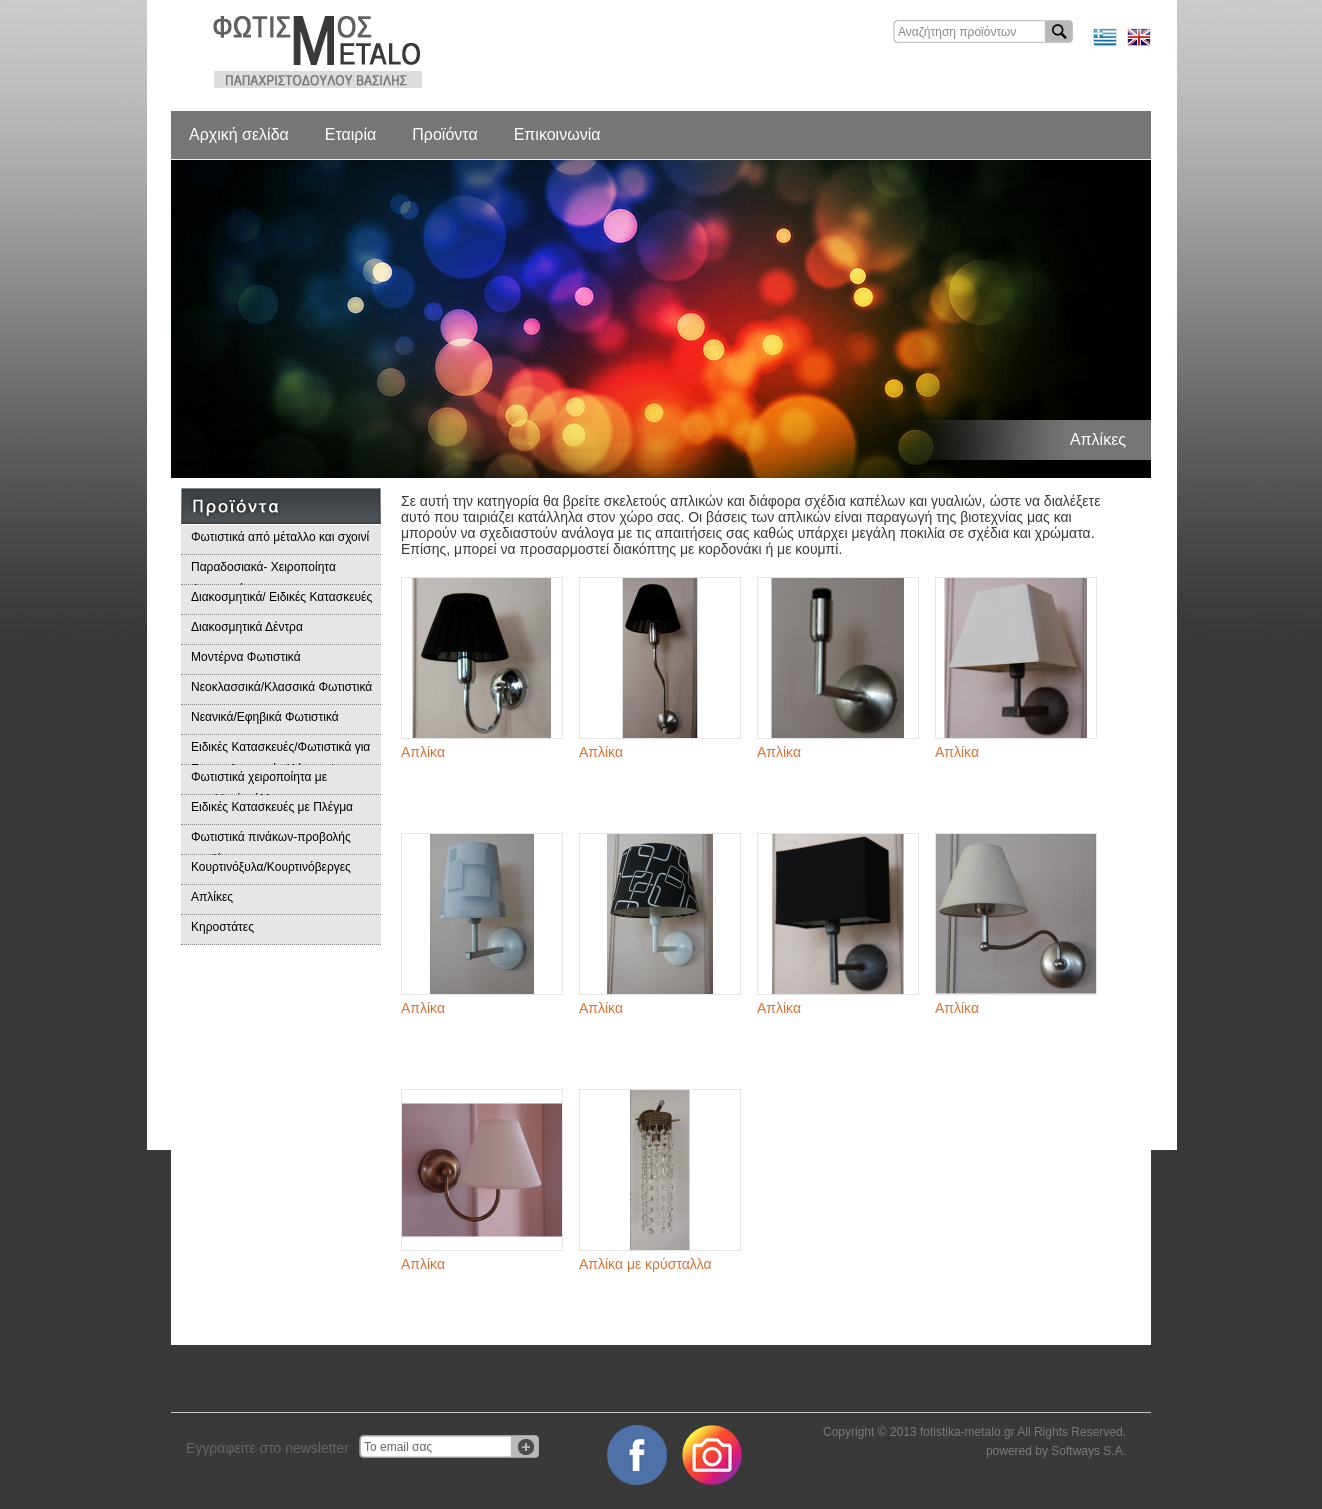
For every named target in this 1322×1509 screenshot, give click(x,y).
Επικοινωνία (557, 134)
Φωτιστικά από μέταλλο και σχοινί (280, 537)
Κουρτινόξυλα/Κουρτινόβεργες (271, 867)
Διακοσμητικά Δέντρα (247, 627)
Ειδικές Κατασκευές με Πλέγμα (272, 807)
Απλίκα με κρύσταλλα (645, 1264)
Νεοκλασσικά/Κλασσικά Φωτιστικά (281, 687)
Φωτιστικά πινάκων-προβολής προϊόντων (271, 842)
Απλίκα (423, 752)
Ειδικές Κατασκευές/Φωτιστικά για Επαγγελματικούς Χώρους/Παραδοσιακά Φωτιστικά (280, 752)
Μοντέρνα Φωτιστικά (246, 657)
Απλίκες (212, 897)
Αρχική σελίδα (239, 134)
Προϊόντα (444, 134)
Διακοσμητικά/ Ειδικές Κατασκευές (281, 597)
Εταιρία (350, 134)
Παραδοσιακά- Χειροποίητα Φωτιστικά (263, 572)
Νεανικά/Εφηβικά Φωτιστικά (265, 717)
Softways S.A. (1088, 1451)
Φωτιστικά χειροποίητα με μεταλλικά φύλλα (259, 782)
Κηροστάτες (222, 927)
